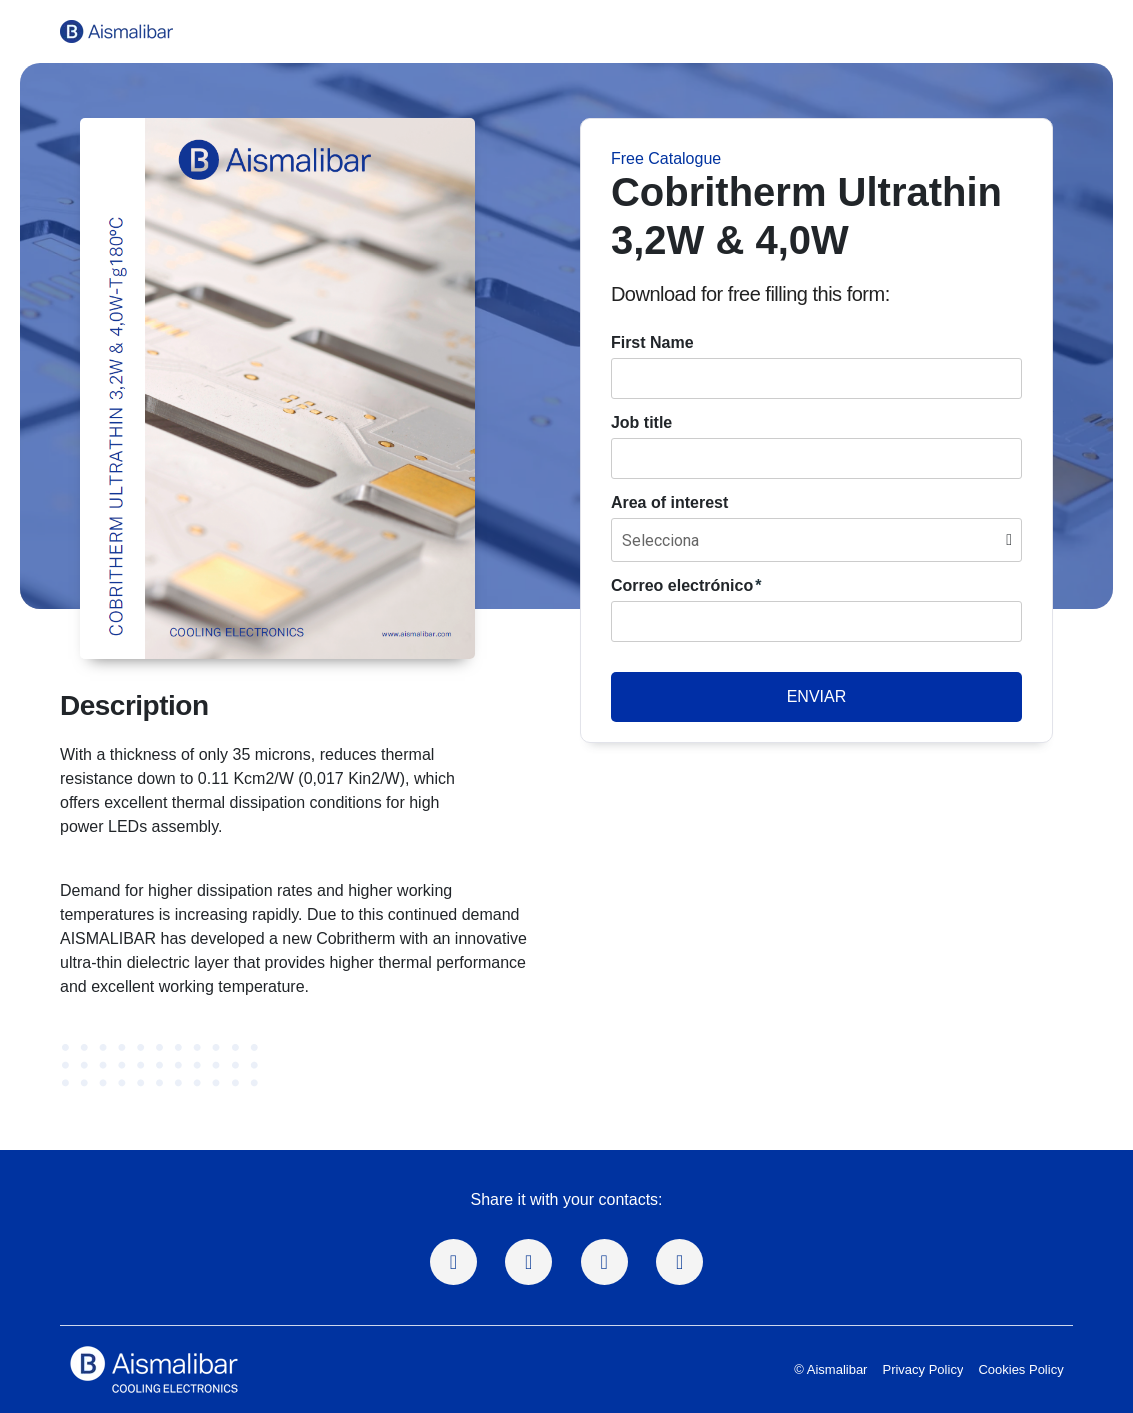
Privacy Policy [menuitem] (922, 1369)
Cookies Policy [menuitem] (1020, 1369)
